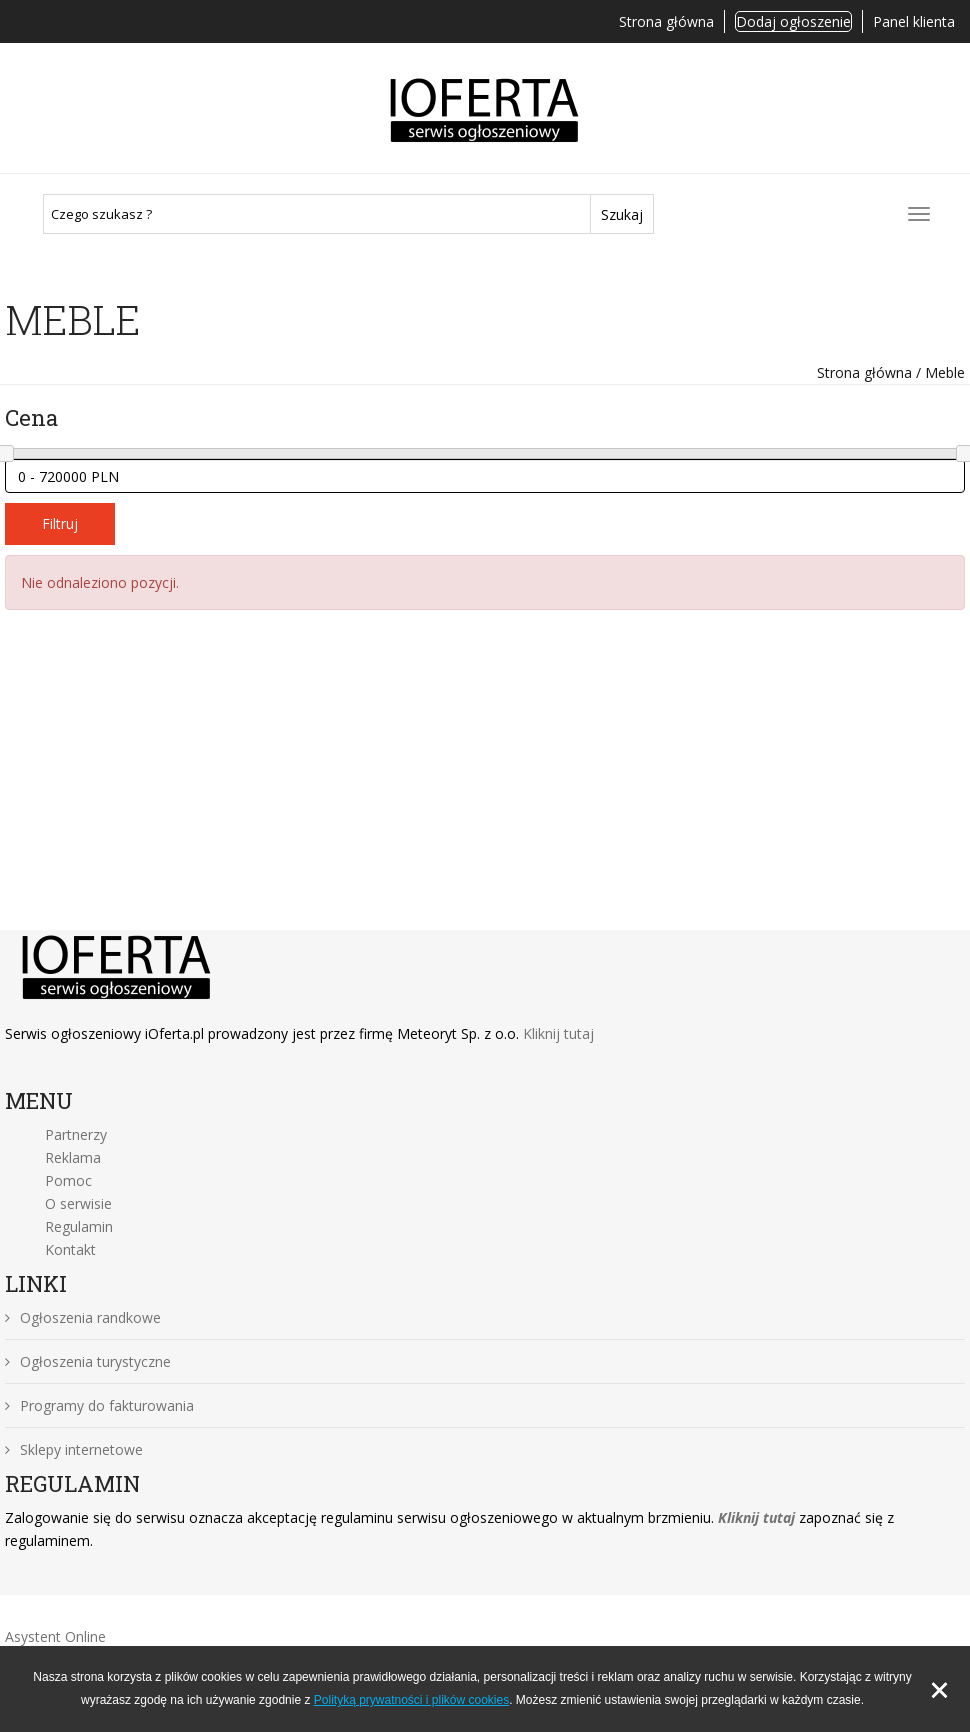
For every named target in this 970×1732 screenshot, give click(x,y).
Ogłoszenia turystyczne (88, 1361)
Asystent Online (55, 1636)
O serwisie (78, 1203)
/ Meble (938, 372)
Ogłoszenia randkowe (83, 1317)
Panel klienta (914, 21)
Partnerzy (76, 1134)
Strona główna (666, 21)
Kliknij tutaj (558, 1033)
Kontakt (70, 1249)
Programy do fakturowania (99, 1405)
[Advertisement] (485, 780)
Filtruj (60, 523)
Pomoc (68, 1180)
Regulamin (79, 1226)
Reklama (73, 1157)
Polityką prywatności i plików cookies (411, 1700)
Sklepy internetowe (74, 1449)
